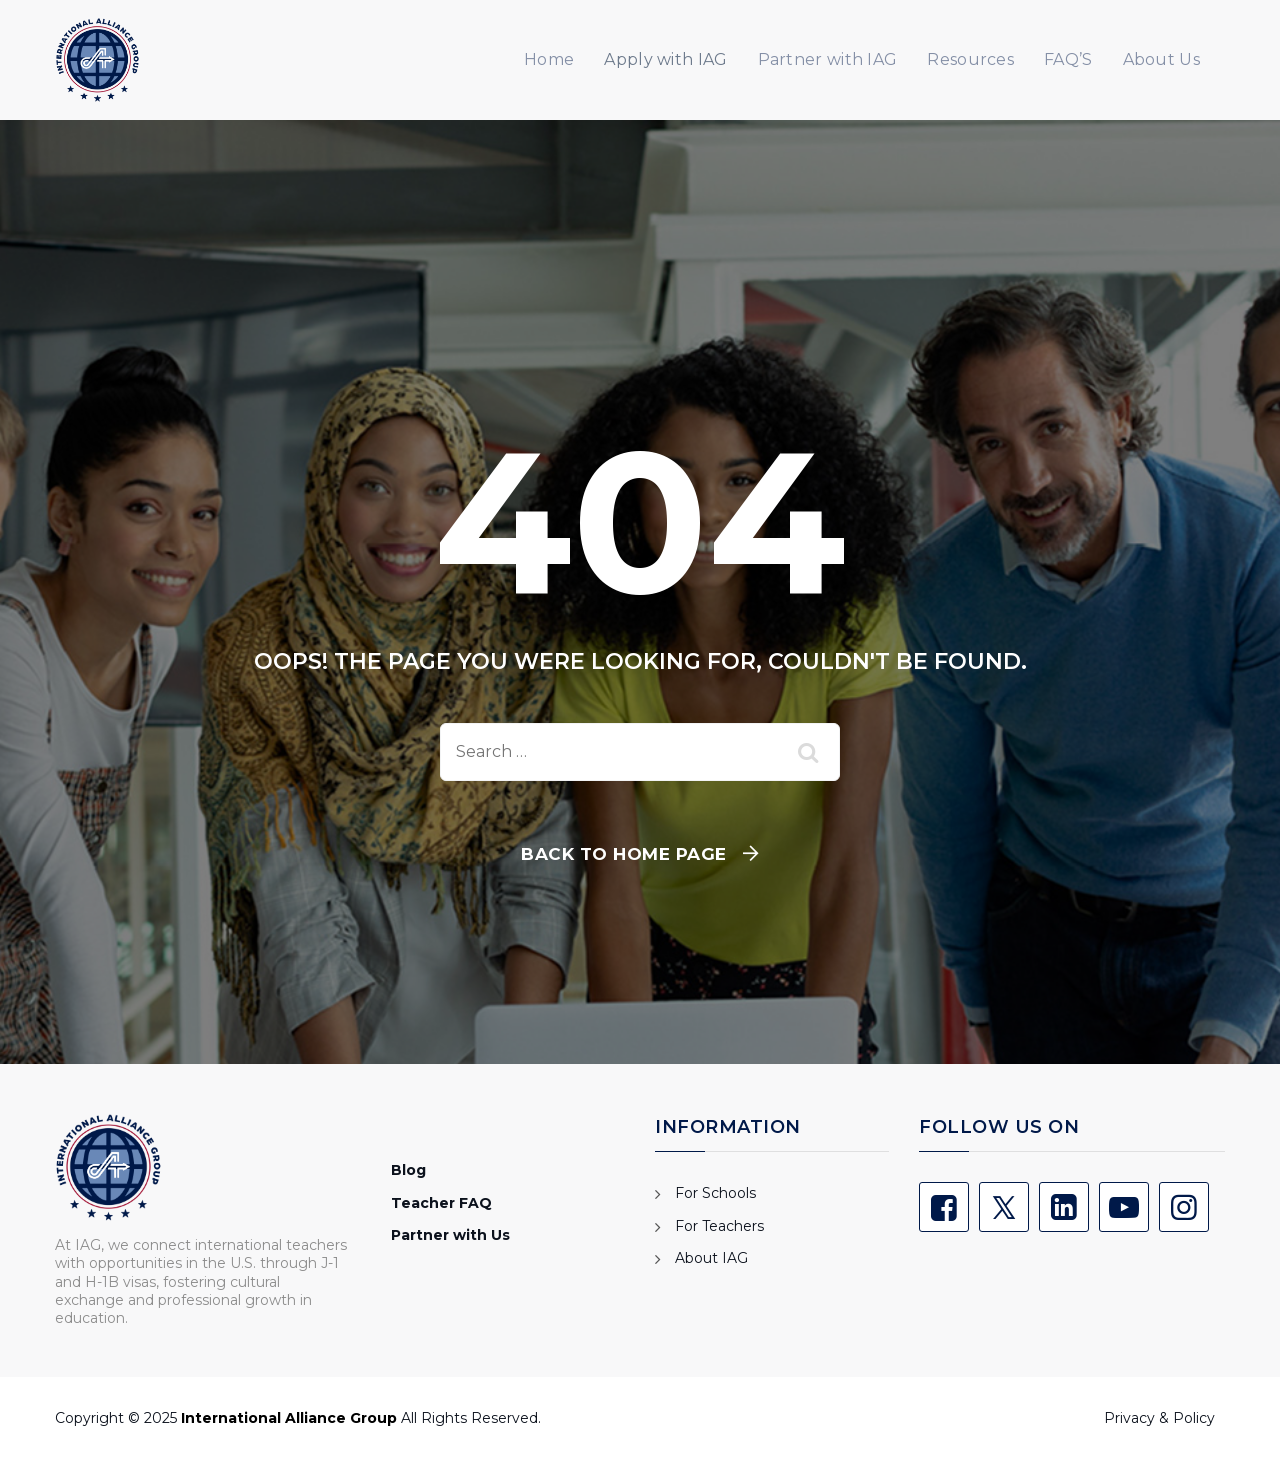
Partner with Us (450, 1235)
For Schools (715, 1193)
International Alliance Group (289, 1418)
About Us (1161, 59)
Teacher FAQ (441, 1203)
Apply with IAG (665, 59)
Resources (970, 59)
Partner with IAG (828, 59)
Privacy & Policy (1159, 1418)
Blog (408, 1170)
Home (549, 59)
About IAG (711, 1258)
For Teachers (719, 1226)
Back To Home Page (624, 854)
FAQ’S (1068, 59)
